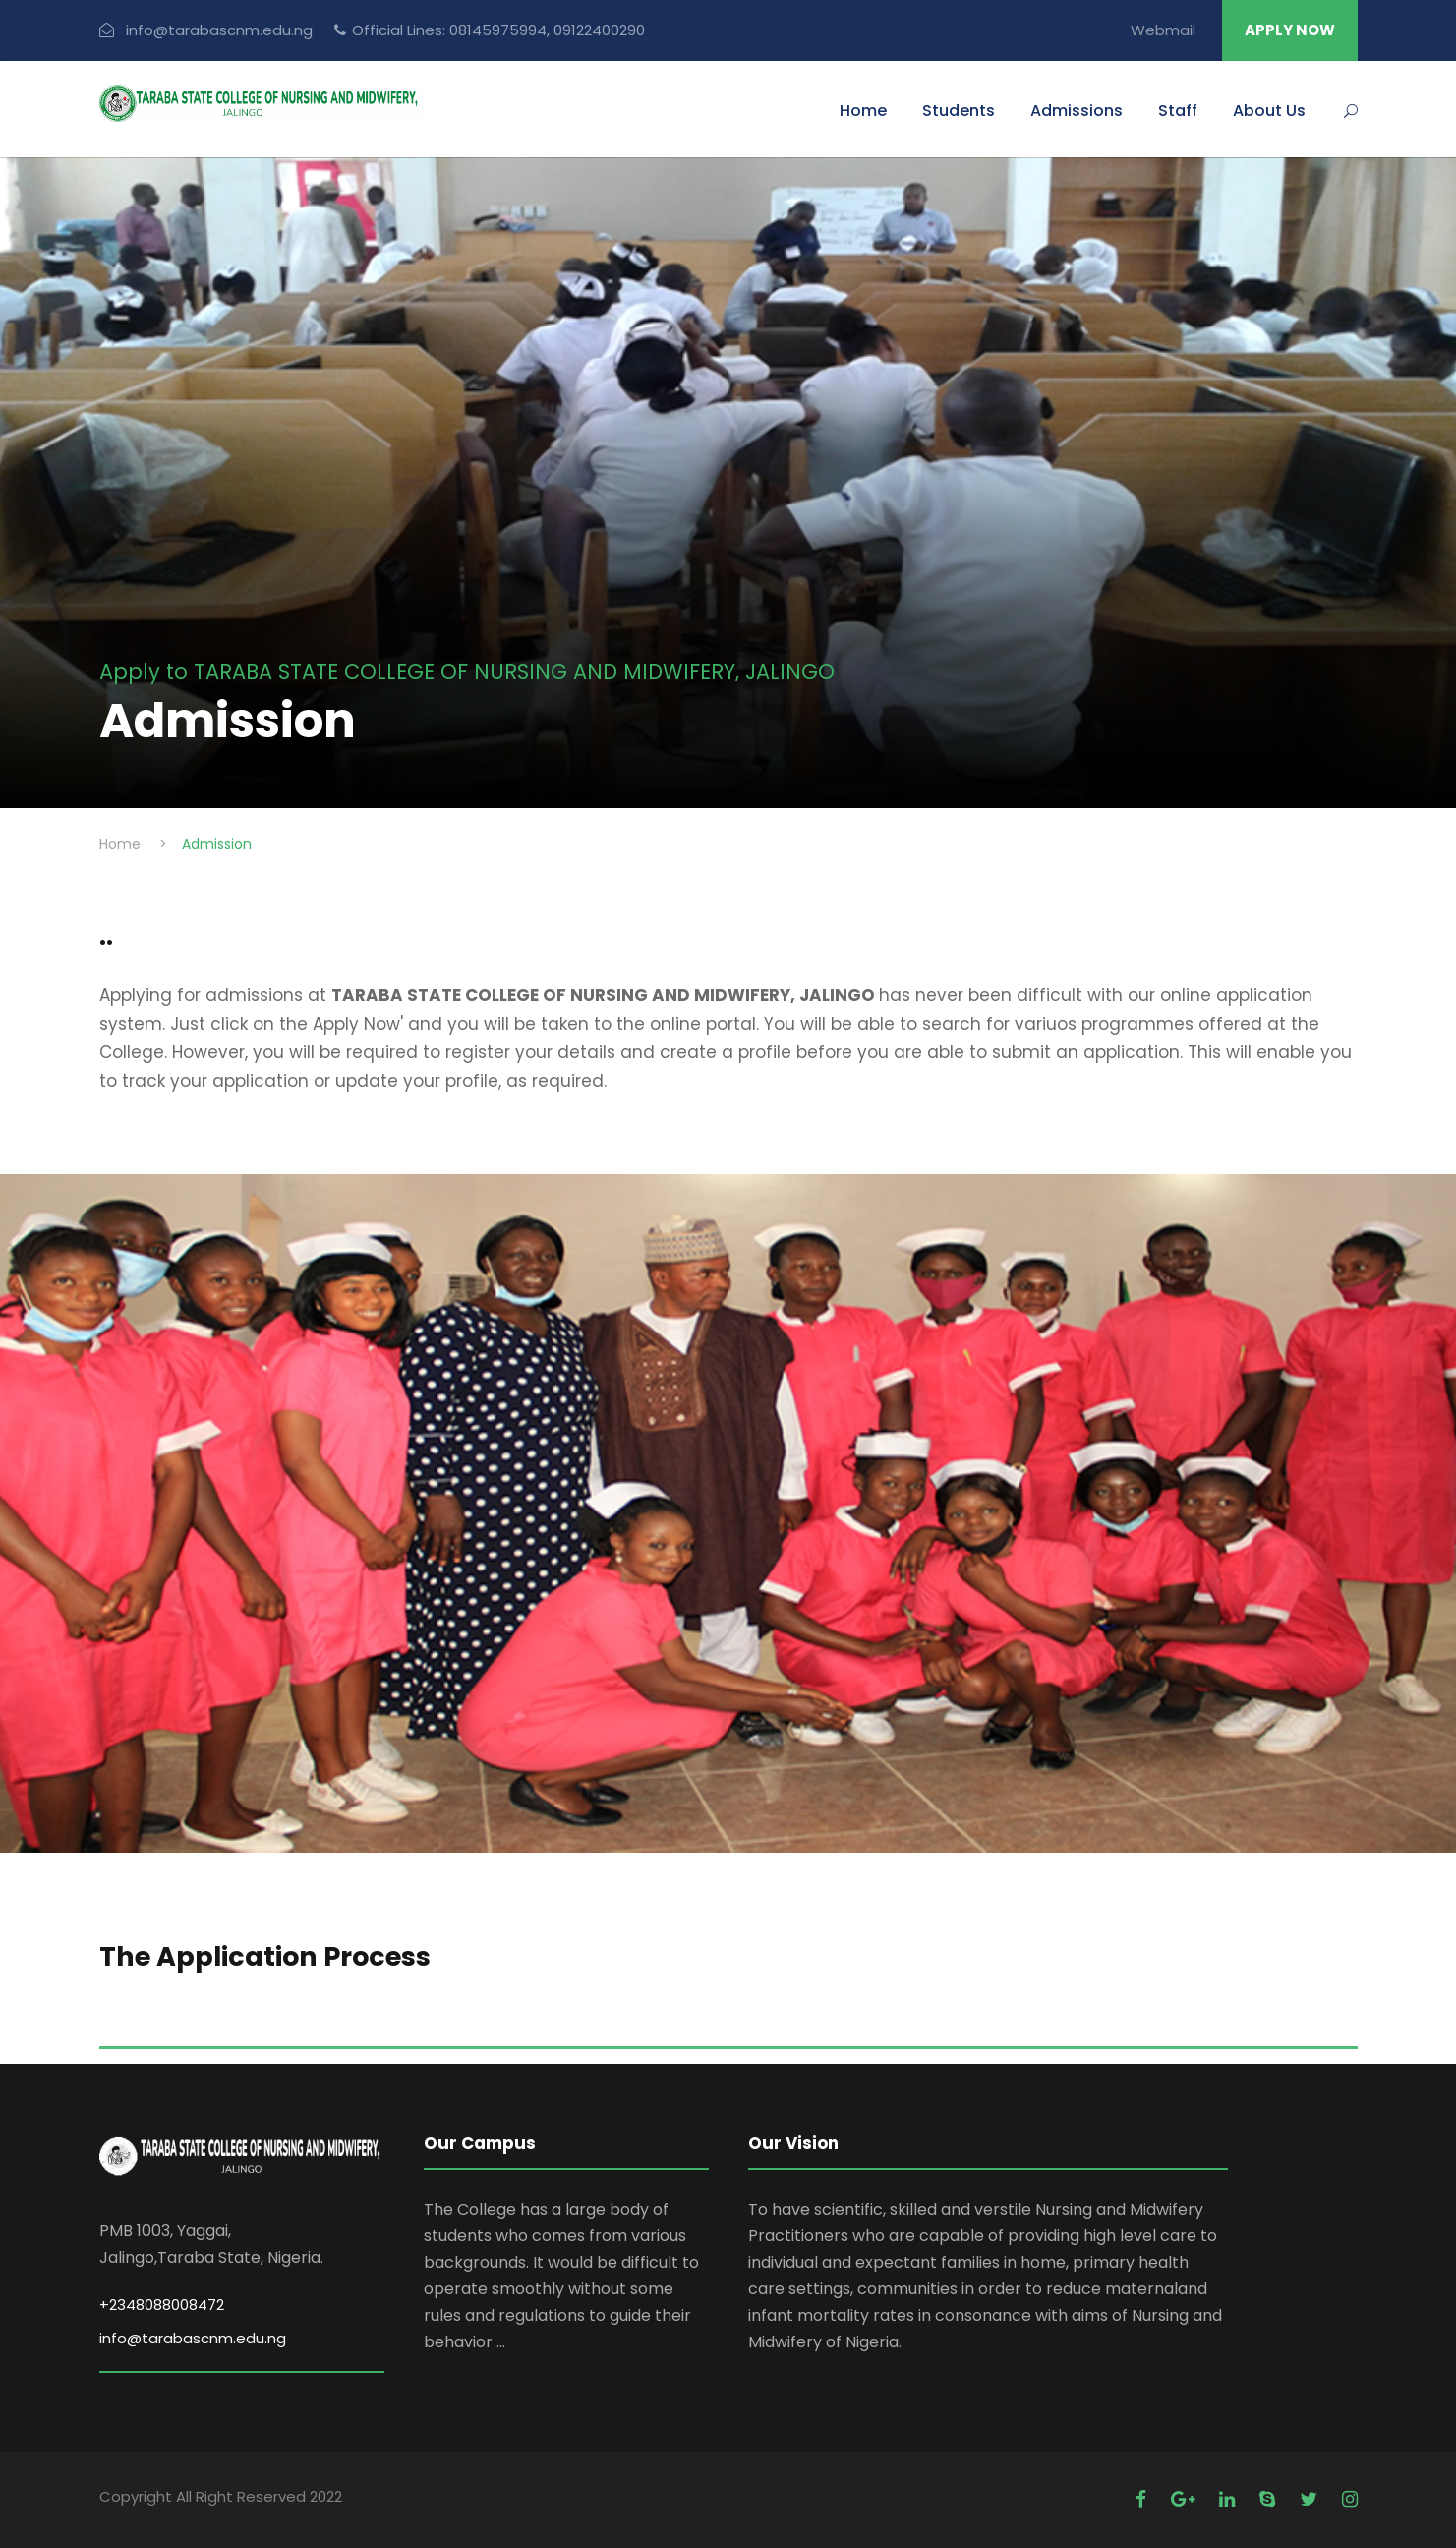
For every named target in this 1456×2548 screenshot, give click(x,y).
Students (958, 110)
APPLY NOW (1290, 30)
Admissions (1076, 110)
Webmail (1163, 30)
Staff (1177, 110)
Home (863, 110)
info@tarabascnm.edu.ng (192, 2338)
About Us (1269, 110)
